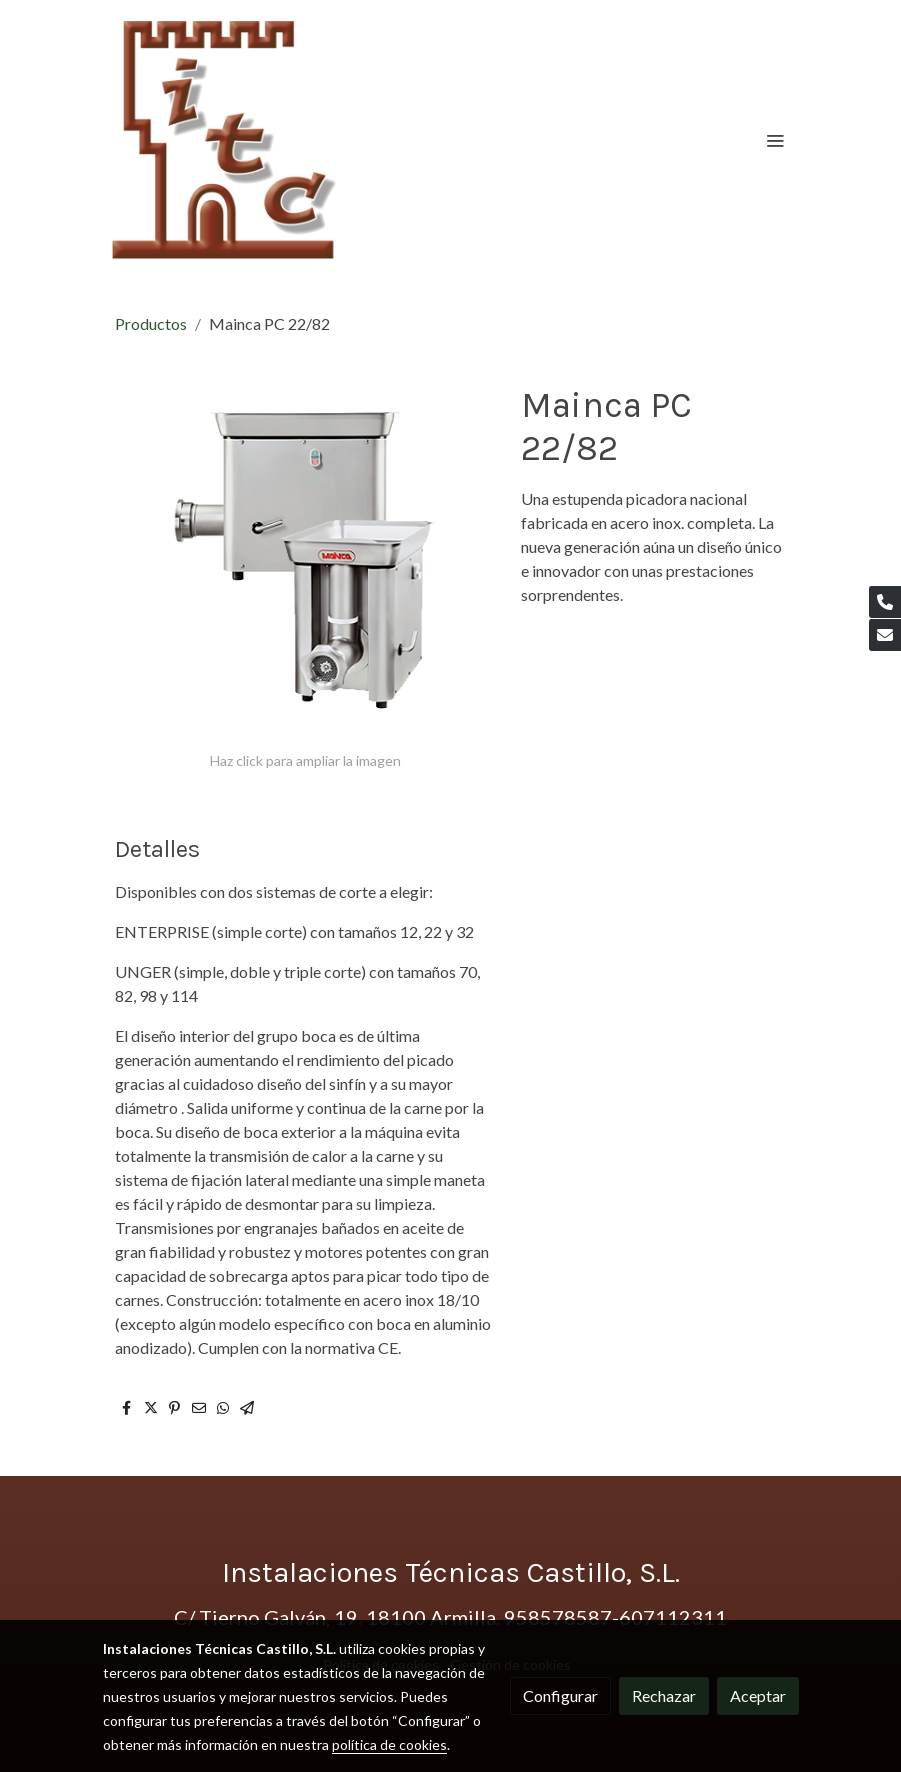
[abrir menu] (775, 140)
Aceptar (758, 1695)
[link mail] (885, 635)
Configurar (560, 1695)
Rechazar (664, 1695)
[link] (225, 140)
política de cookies (389, 1744)
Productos (151, 323)
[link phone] (885, 602)
